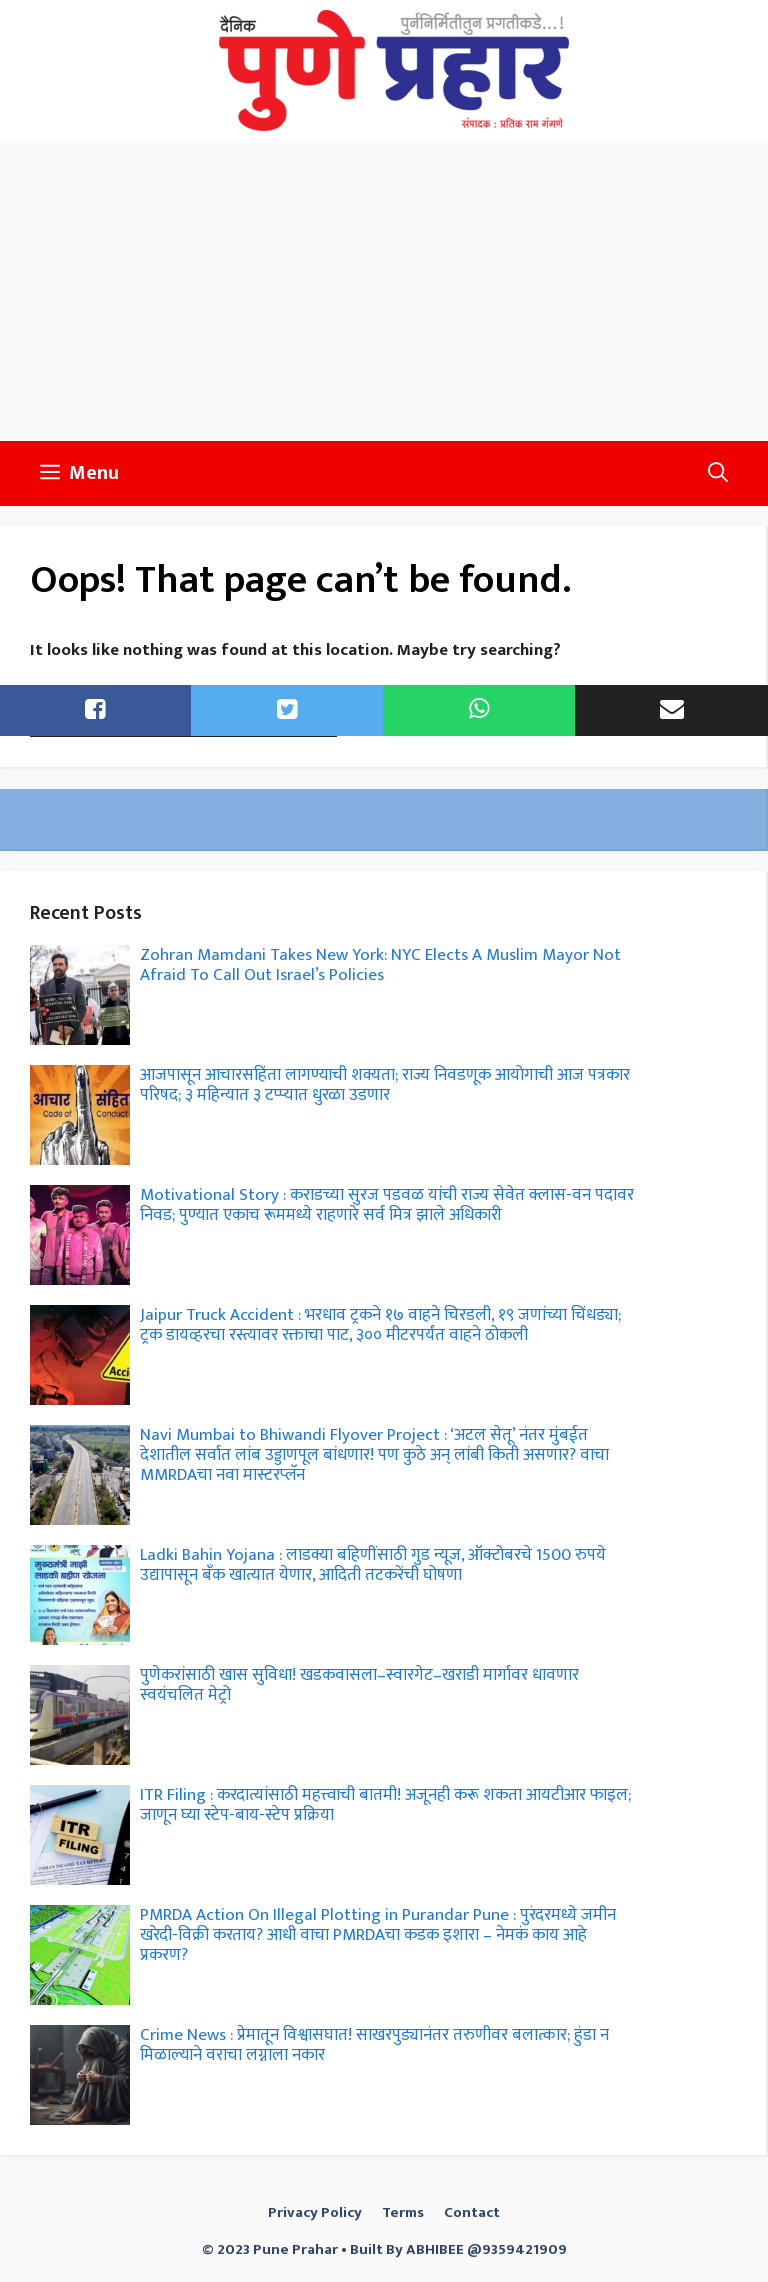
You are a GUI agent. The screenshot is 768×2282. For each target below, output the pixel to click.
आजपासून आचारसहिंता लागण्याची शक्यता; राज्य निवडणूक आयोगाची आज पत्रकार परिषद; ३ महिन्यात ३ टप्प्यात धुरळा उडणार (385, 1085)
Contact (472, 2212)
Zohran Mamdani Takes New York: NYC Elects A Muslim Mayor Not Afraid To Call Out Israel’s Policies (380, 965)
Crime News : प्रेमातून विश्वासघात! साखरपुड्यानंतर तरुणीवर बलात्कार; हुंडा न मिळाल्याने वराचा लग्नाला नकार (374, 2045)
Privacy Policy (315, 2212)
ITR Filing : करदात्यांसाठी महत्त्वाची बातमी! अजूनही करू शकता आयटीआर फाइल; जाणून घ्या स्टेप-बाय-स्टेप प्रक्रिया (385, 1805)
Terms (403, 2212)
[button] (718, 473)
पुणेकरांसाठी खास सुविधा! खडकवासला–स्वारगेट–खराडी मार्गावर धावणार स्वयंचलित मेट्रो (359, 1685)
